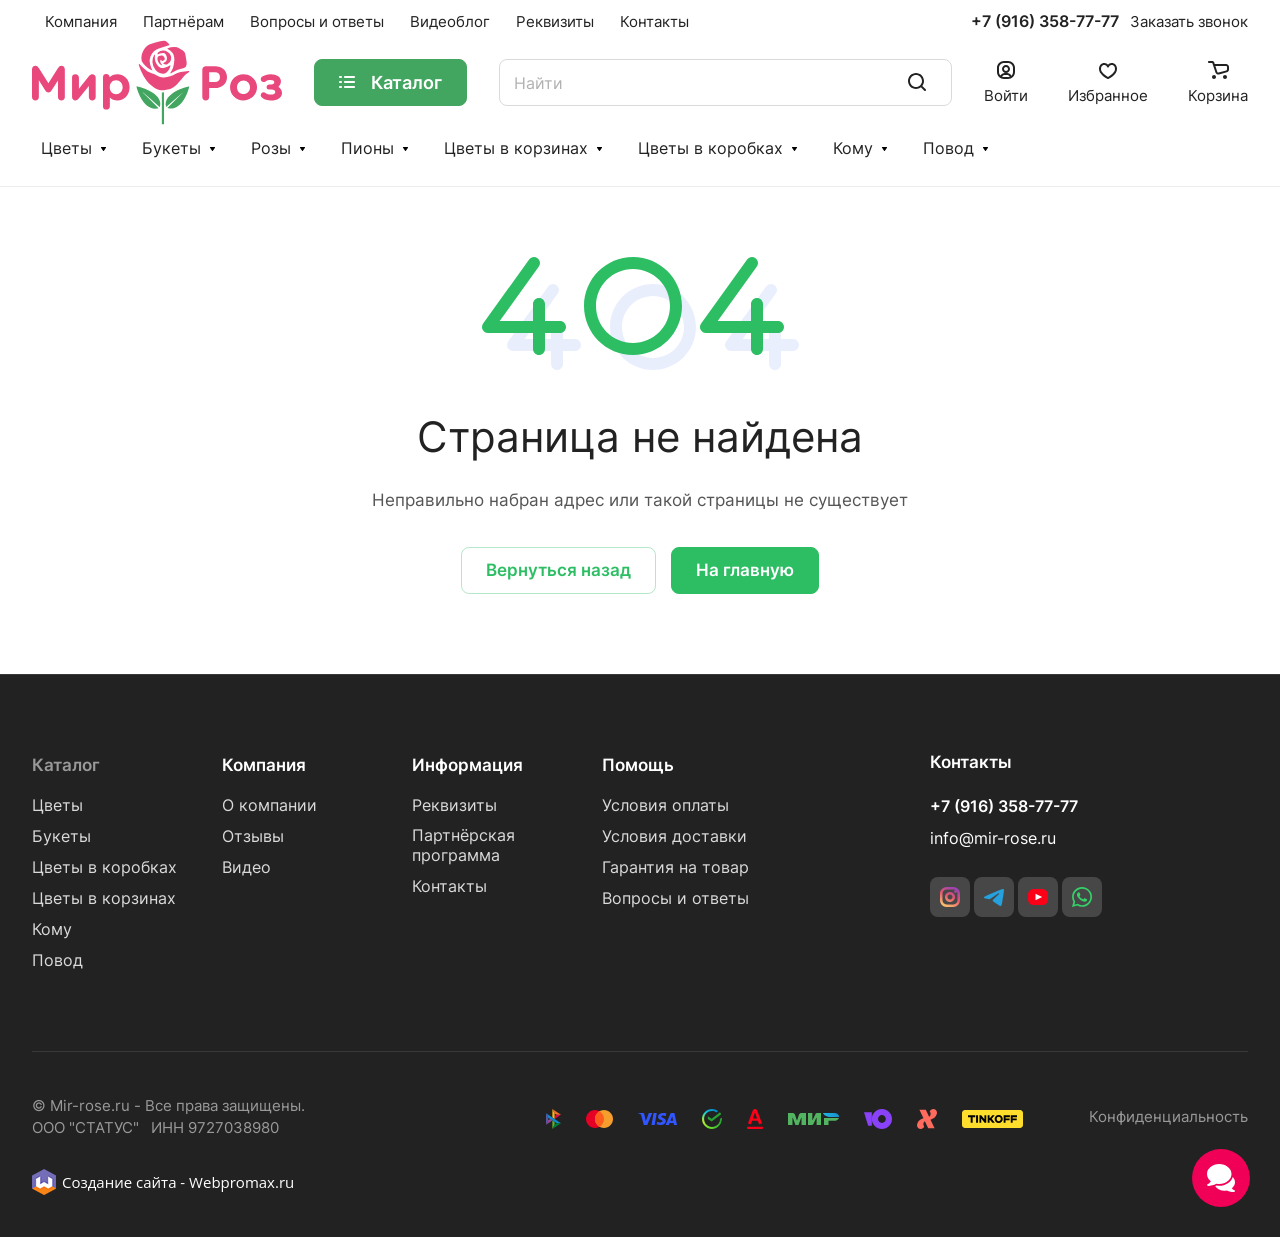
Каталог (66, 765)
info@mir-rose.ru (993, 838)
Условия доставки (674, 836)
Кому (853, 148)
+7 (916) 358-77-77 (1045, 22)
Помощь (638, 765)
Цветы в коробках (710, 148)
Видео (246, 867)
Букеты (171, 148)
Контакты (449, 886)
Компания (264, 765)
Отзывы (253, 836)
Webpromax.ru (241, 1182)
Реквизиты (454, 805)
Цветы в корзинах (516, 148)
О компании (269, 805)
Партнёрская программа (463, 845)
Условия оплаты (665, 805)
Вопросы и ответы (675, 898)
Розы (271, 148)
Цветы (66, 148)
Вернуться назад (558, 570)
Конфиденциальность (1168, 1117)
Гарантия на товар (675, 867)
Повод (948, 148)
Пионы (367, 148)
